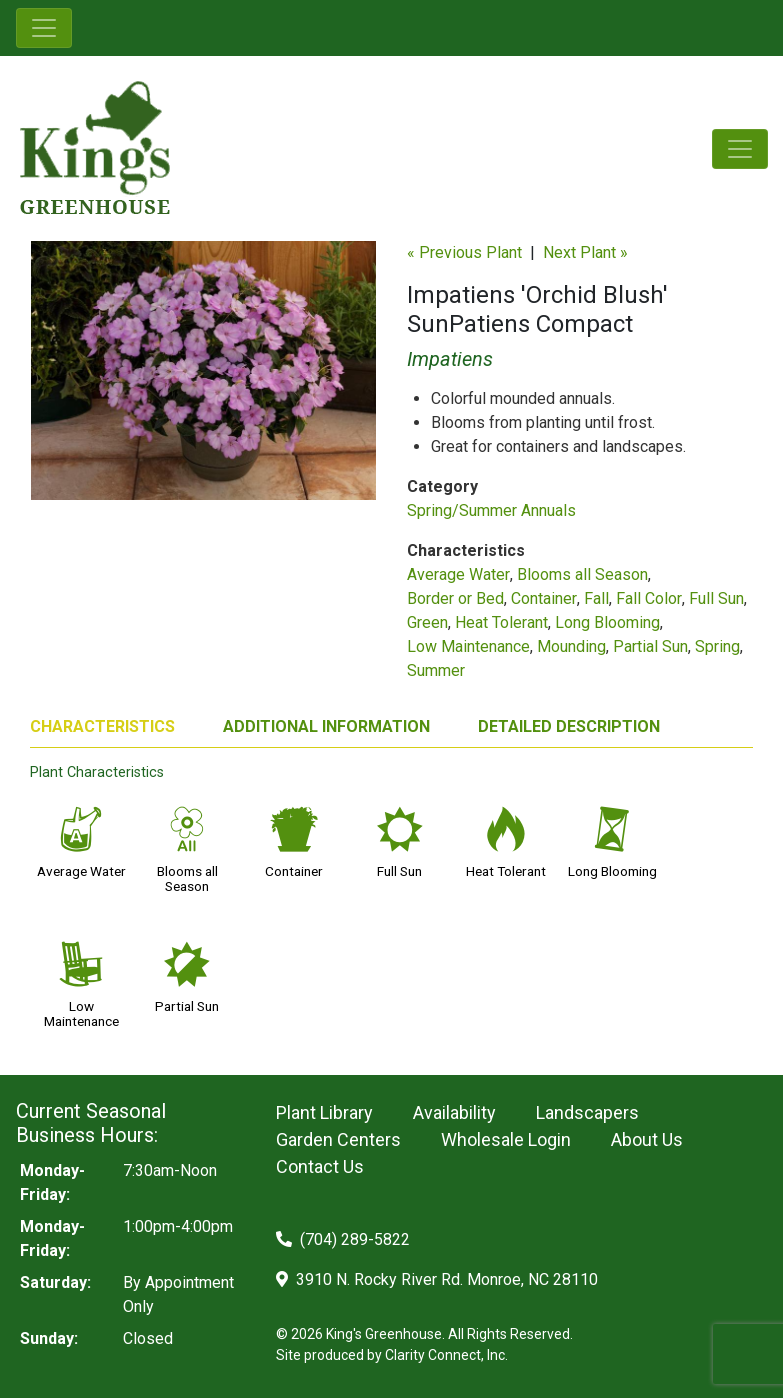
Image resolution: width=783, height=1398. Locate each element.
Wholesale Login (506, 1139)
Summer (436, 670)
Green (427, 622)
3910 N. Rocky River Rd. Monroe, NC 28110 (437, 1279)
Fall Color (649, 598)
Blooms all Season (582, 574)
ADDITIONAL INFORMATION (326, 726)
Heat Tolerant (501, 622)
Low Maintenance (468, 646)
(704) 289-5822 (343, 1239)
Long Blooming (607, 622)
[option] (203, 378)
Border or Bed (455, 598)
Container (544, 598)
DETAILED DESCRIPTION (569, 726)
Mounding (571, 646)
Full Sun (716, 598)
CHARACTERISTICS (102, 726)
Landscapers (587, 1112)
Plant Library (324, 1112)
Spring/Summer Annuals (491, 510)
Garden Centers (338, 1139)
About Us (647, 1139)
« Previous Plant (464, 252)
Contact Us (320, 1166)
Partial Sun (650, 646)
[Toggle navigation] (44, 28)
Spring (717, 646)
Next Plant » (585, 252)
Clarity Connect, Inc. (446, 1355)
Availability (454, 1112)
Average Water (458, 574)
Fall (596, 598)
